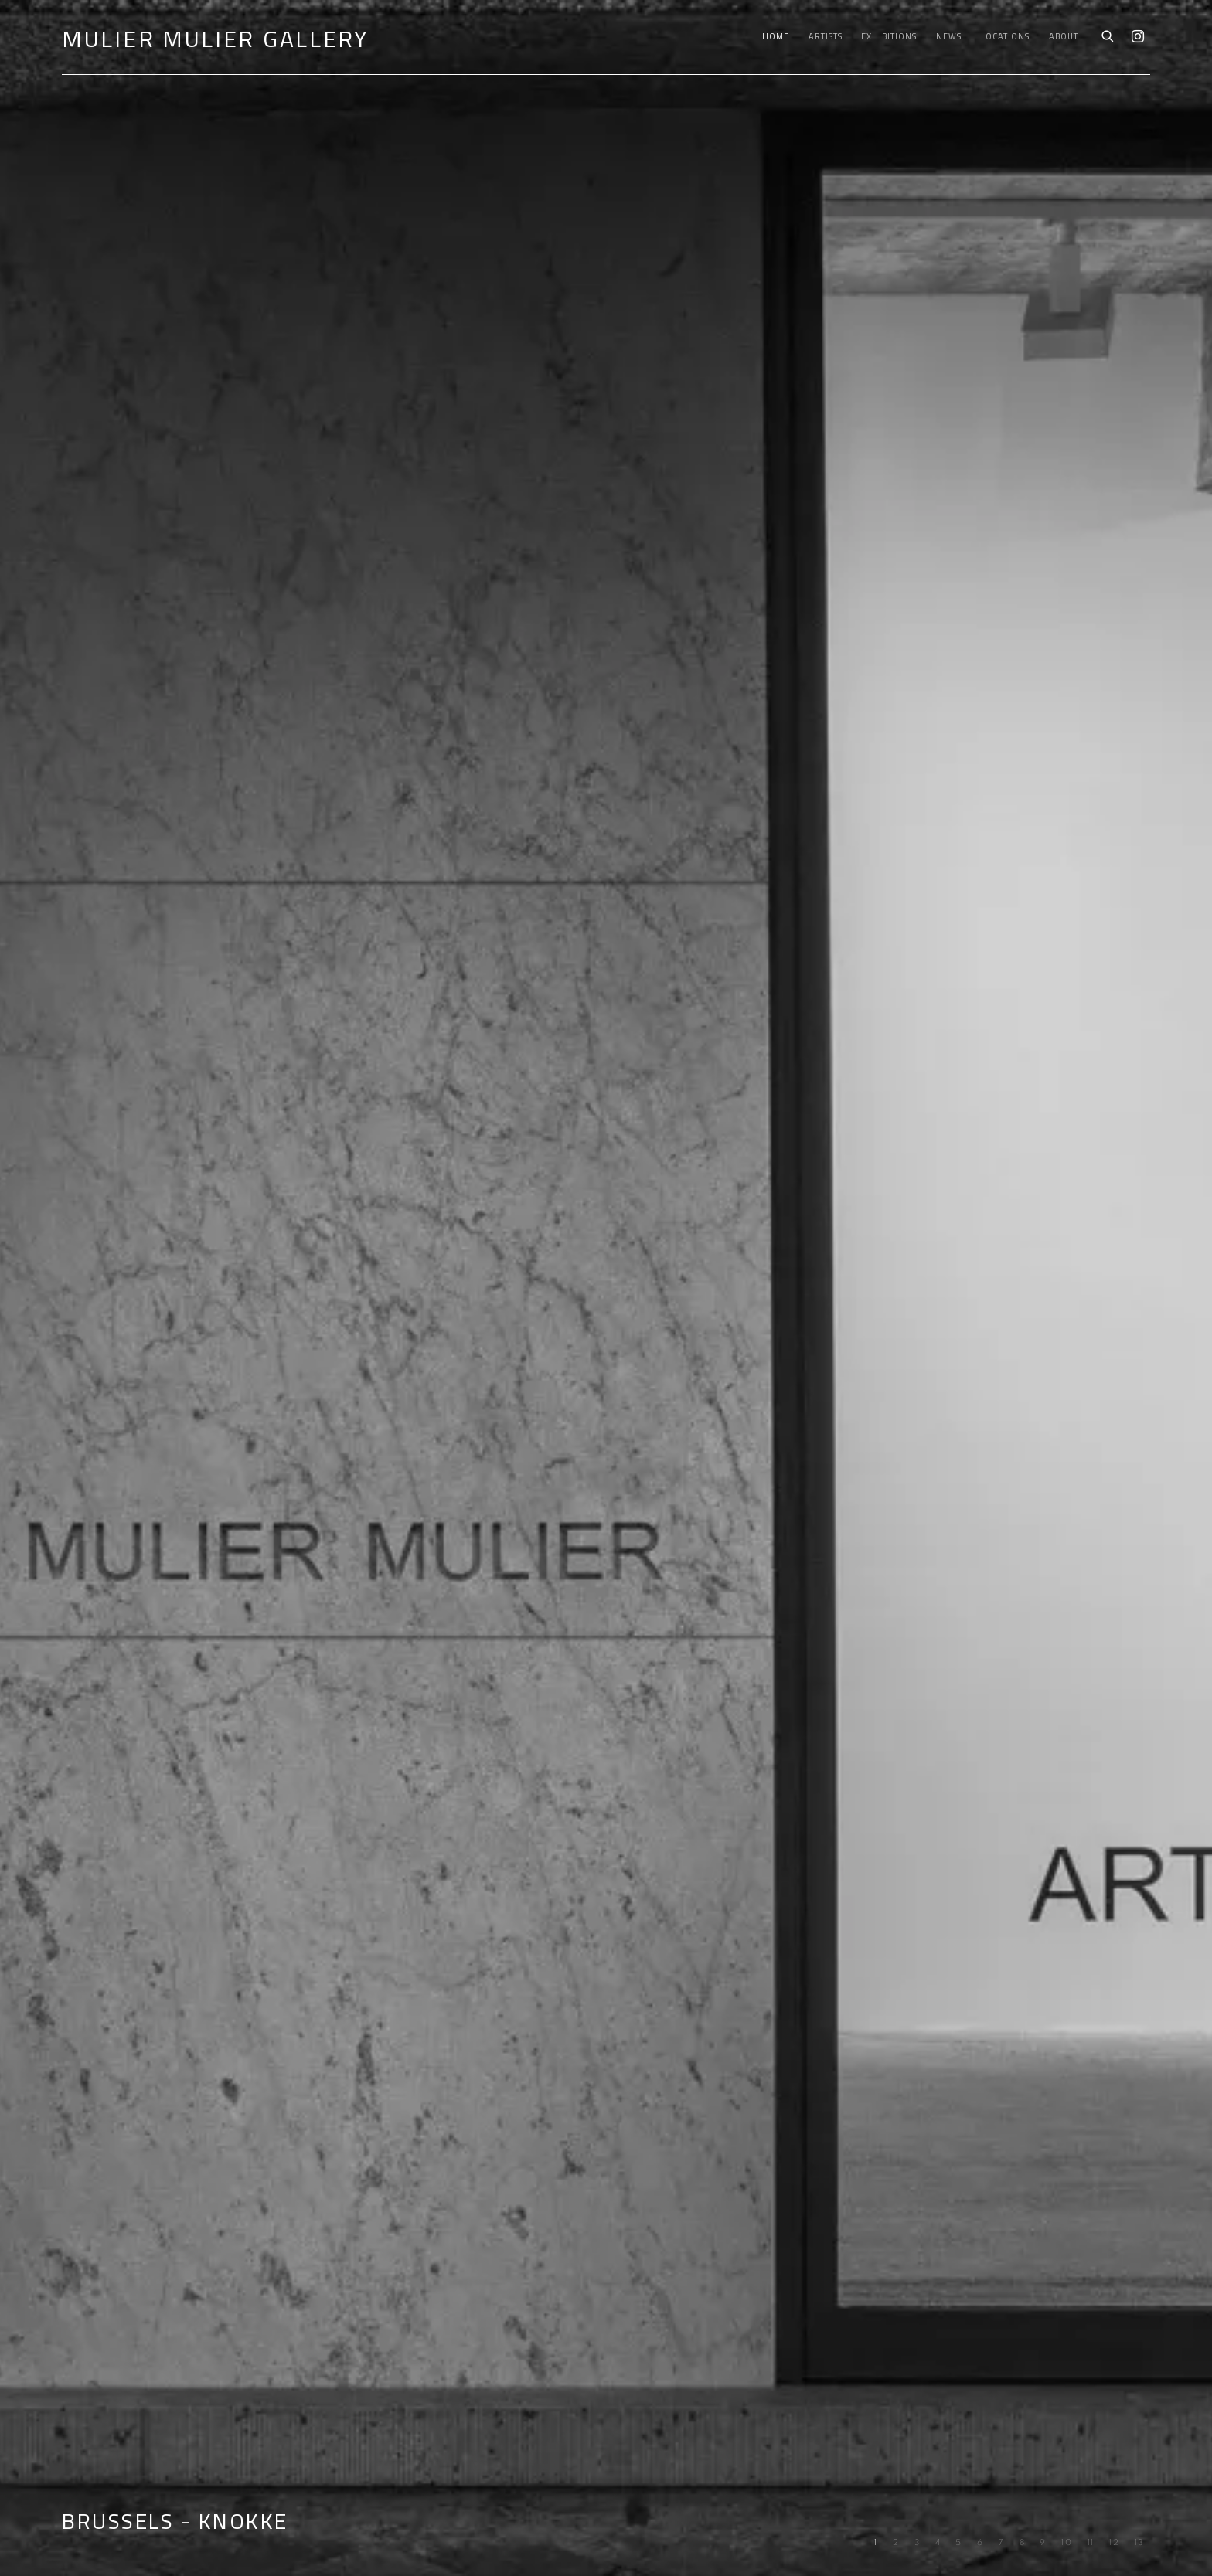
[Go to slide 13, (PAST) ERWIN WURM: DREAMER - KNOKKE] (1140, 2543)
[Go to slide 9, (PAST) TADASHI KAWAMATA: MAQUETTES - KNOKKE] (1043, 2543)
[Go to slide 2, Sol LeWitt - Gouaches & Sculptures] (896, 2543)
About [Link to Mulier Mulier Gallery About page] (1063, 36)
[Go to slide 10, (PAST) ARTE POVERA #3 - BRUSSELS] (1067, 2543)
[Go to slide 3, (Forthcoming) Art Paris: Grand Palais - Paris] (917, 2543)
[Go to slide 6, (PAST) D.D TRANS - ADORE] (980, 2543)
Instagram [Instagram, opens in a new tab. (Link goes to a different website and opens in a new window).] (1137, 37)
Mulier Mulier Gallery (215, 39)
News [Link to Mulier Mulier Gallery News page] (949, 36)
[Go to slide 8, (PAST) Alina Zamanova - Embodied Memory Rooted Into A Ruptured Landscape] (1022, 2543)
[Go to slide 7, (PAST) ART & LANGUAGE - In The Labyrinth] (1001, 2543)
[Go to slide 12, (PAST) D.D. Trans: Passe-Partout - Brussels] (1114, 2543)
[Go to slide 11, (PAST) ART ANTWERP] (1091, 2543)
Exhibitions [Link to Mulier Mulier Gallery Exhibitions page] (889, 36)
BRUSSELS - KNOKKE (606, 1288)
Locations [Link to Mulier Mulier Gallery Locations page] (1005, 36)
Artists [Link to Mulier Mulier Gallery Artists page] (826, 36)
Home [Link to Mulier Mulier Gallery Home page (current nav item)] (775, 36)
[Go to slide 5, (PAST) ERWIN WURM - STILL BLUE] (959, 2543)
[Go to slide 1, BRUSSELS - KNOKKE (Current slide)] (876, 2543)
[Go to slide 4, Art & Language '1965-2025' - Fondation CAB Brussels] (938, 2543)
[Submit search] (1108, 35)
